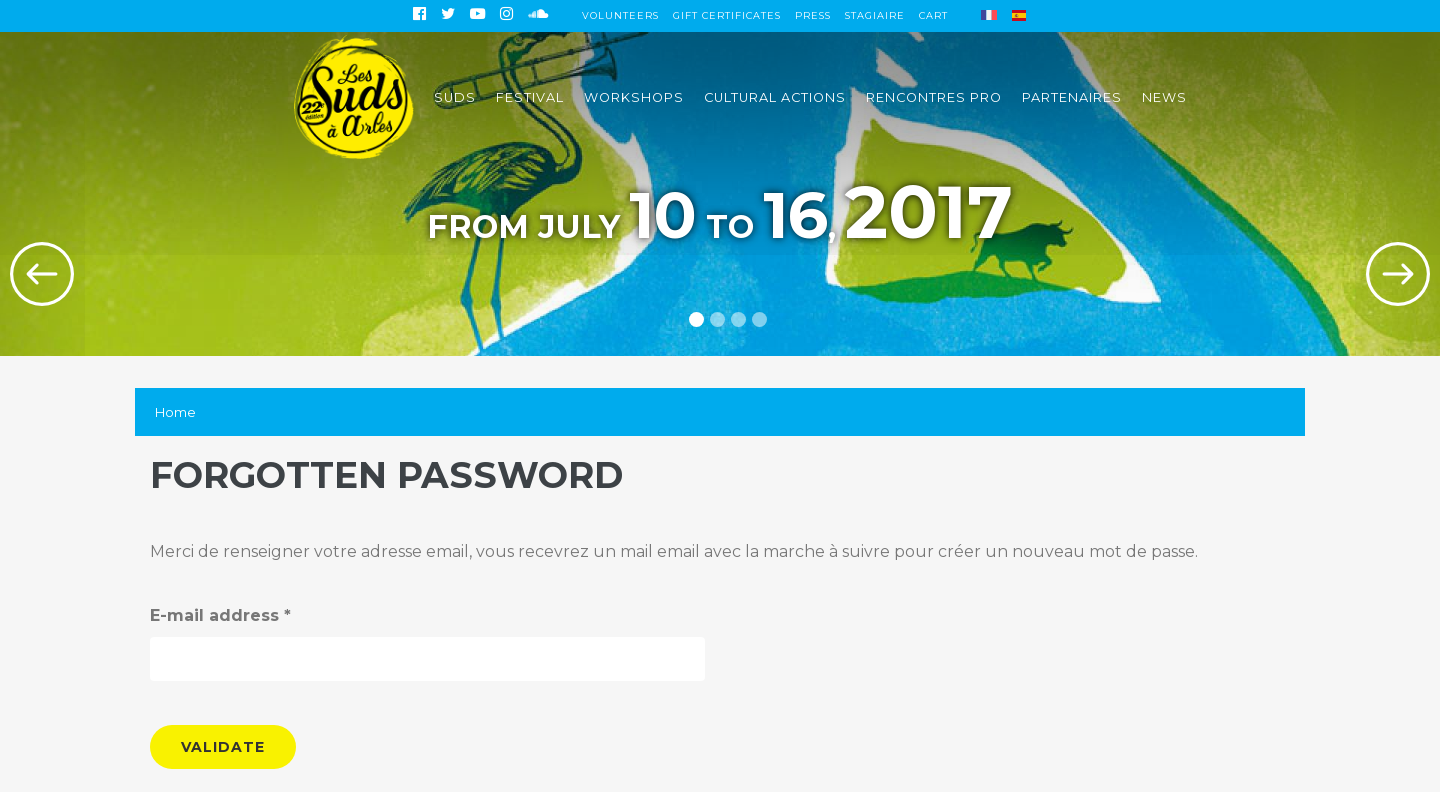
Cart (933, 15)
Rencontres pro (934, 97)
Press (813, 15)
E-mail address (220, 615)
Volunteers (620, 15)
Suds (455, 97)
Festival (530, 97)
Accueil (354, 97)
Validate (223, 747)
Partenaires (1072, 97)
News (1164, 97)
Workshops (634, 97)
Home (175, 412)
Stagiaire (875, 15)
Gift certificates (727, 15)
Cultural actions (775, 97)
